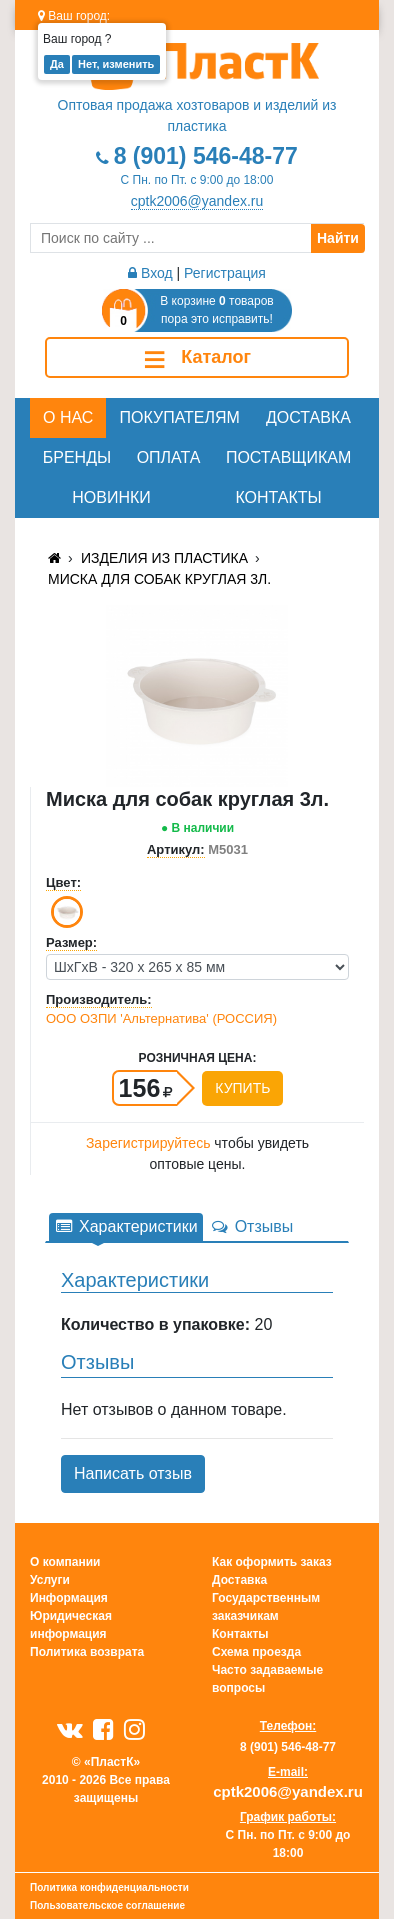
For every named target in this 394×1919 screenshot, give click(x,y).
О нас (68, 417)
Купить (242, 1088)
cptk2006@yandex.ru (197, 201)
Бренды (77, 457)
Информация (69, 1598)
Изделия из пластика (164, 558)
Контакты (278, 497)
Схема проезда (256, 1652)
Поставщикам (288, 457)
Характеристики (126, 1226)
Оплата (169, 457)
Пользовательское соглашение (107, 1905)
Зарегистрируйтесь (148, 1143)
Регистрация (225, 273)
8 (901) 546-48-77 (206, 156)
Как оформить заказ (272, 1562)
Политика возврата (87, 1652)
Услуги (50, 1580)
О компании (65, 1562)
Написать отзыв (133, 1473)
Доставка (308, 417)
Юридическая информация (71, 1625)
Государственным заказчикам (266, 1607)
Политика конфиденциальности (109, 1887)
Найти (338, 238)
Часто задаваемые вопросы (267, 1679)
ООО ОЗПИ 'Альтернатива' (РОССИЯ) (161, 1018)
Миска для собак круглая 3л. (159, 579)
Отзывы (252, 1226)
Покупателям (180, 417)
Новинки (111, 497)
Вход (150, 273)
